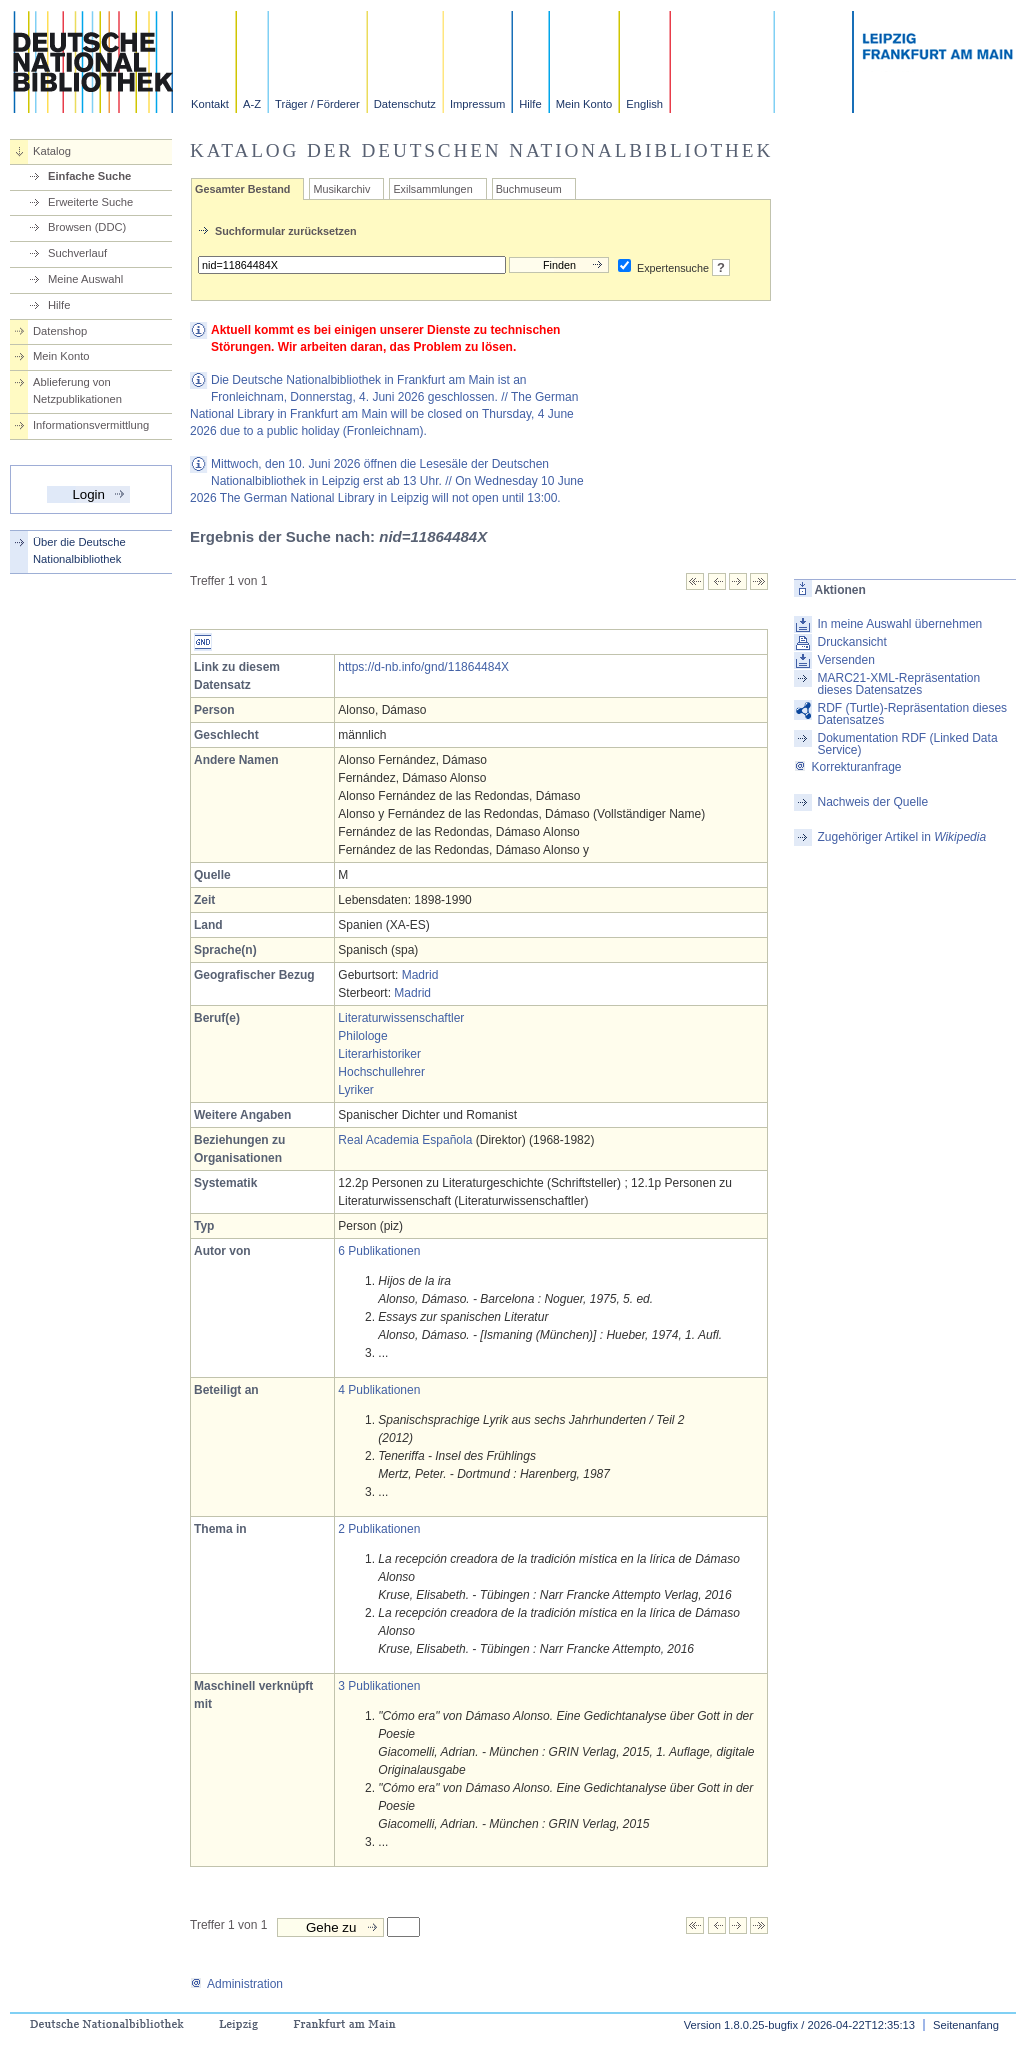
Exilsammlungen (432, 189)
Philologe (362, 1036)
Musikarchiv (341, 189)
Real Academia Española (405, 1140)
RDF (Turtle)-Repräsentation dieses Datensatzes (912, 714)
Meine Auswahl (85, 279)
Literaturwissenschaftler (401, 1018)
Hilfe (530, 104)
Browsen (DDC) (87, 227)
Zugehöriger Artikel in (901, 837)
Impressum (477, 104)
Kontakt (210, 104)
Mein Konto (584, 104)
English (644, 104)
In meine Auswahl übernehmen (899, 624)
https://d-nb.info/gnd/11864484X (423, 667)
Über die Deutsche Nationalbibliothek (79, 550)
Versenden (845, 660)
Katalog (52, 151)
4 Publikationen (379, 1390)
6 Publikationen (379, 1251)
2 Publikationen (379, 1529)
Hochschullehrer (381, 1072)
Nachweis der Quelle (872, 802)
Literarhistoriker (379, 1054)
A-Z (252, 104)
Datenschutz (405, 104)
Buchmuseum (529, 189)
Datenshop (60, 331)
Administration (236, 1984)
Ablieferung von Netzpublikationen (77, 390)
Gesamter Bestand (242, 189)
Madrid (420, 975)
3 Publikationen (379, 1686)
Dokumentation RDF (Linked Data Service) (907, 744)
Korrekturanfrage (847, 767)
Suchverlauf (77, 253)
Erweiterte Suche (90, 202)
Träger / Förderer (317, 104)
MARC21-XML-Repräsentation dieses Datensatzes (898, 684)
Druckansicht (851, 642)
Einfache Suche (89, 176)
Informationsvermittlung (91, 425)
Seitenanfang (966, 2025)
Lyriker (356, 1090)
